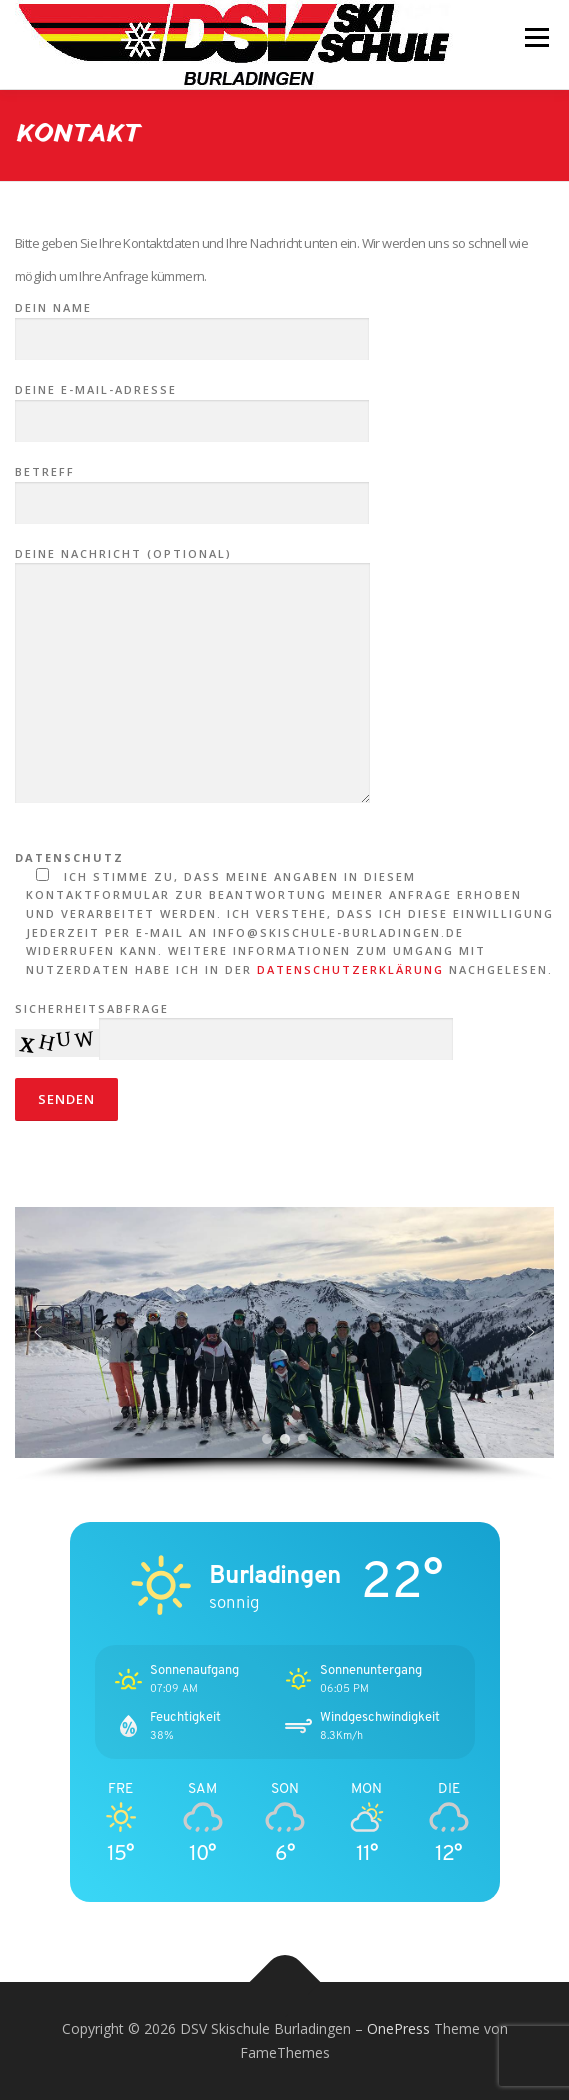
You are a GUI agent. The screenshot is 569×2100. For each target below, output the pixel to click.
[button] (38, 1332)
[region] (284, 1345)
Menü (535, 37)
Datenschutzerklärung (350, 969)
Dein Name (192, 324)
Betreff (192, 488)
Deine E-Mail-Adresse (192, 406)
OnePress (398, 2028)
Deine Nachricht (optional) (192, 677)
